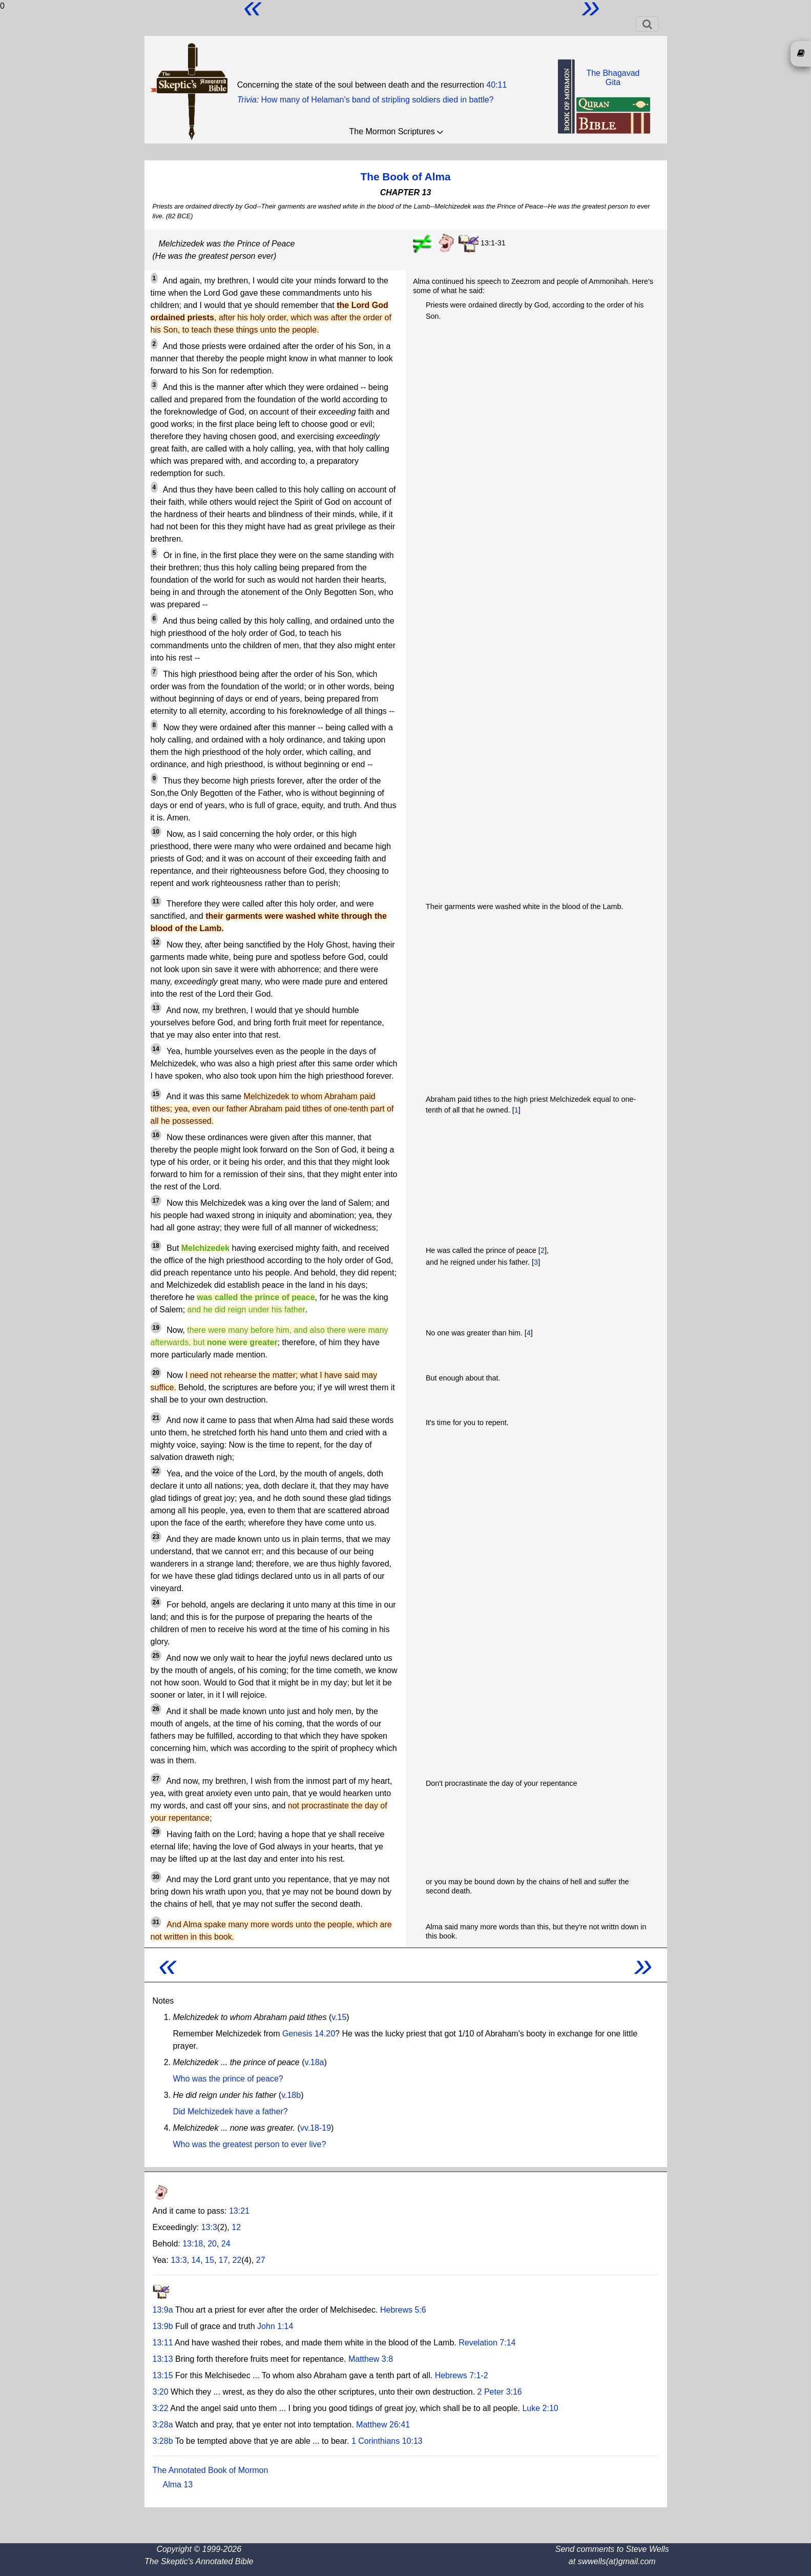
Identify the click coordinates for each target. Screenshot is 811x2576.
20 (212, 2243)
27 (260, 2260)
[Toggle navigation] (647, 24)
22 (236, 2260)
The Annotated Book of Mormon (210, 2470)
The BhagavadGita (612, 78)
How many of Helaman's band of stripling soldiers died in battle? (377, 99)
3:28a (163, 2424)
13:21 (239, 2211)
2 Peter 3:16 (499, 2391)
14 (195, 2260)
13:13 (163, 2359)
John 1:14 (275, 2326)
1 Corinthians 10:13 (387, 2441)
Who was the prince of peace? (228, 2078)
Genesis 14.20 (308, 2033)
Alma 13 (178, 2484)
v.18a (314, 2062)
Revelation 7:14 (487, 2342)
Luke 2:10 (540, 2408)
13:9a (163, 2309)
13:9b (163, 2326)
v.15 (338, 2017)
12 (236, 2227)
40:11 (496, 84)
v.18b (291, 2095)
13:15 (163, 2375)
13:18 (192, 2243)
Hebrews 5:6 (403, 2309)
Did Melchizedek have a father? (230, 2111)
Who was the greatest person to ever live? (249, 2144)
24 (226, 2243)
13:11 (163, 2342)
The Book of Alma (405, 176)
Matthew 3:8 (370, 2359)
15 (209, 2260)
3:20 (161, 2391)
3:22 (161, 2408)
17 (223, 2260)
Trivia (247, 99)
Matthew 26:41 (383, 2424)
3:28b (163, 2441)
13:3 (209, 2227)
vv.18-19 (315, 2128)
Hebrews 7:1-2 (461, 2375)
